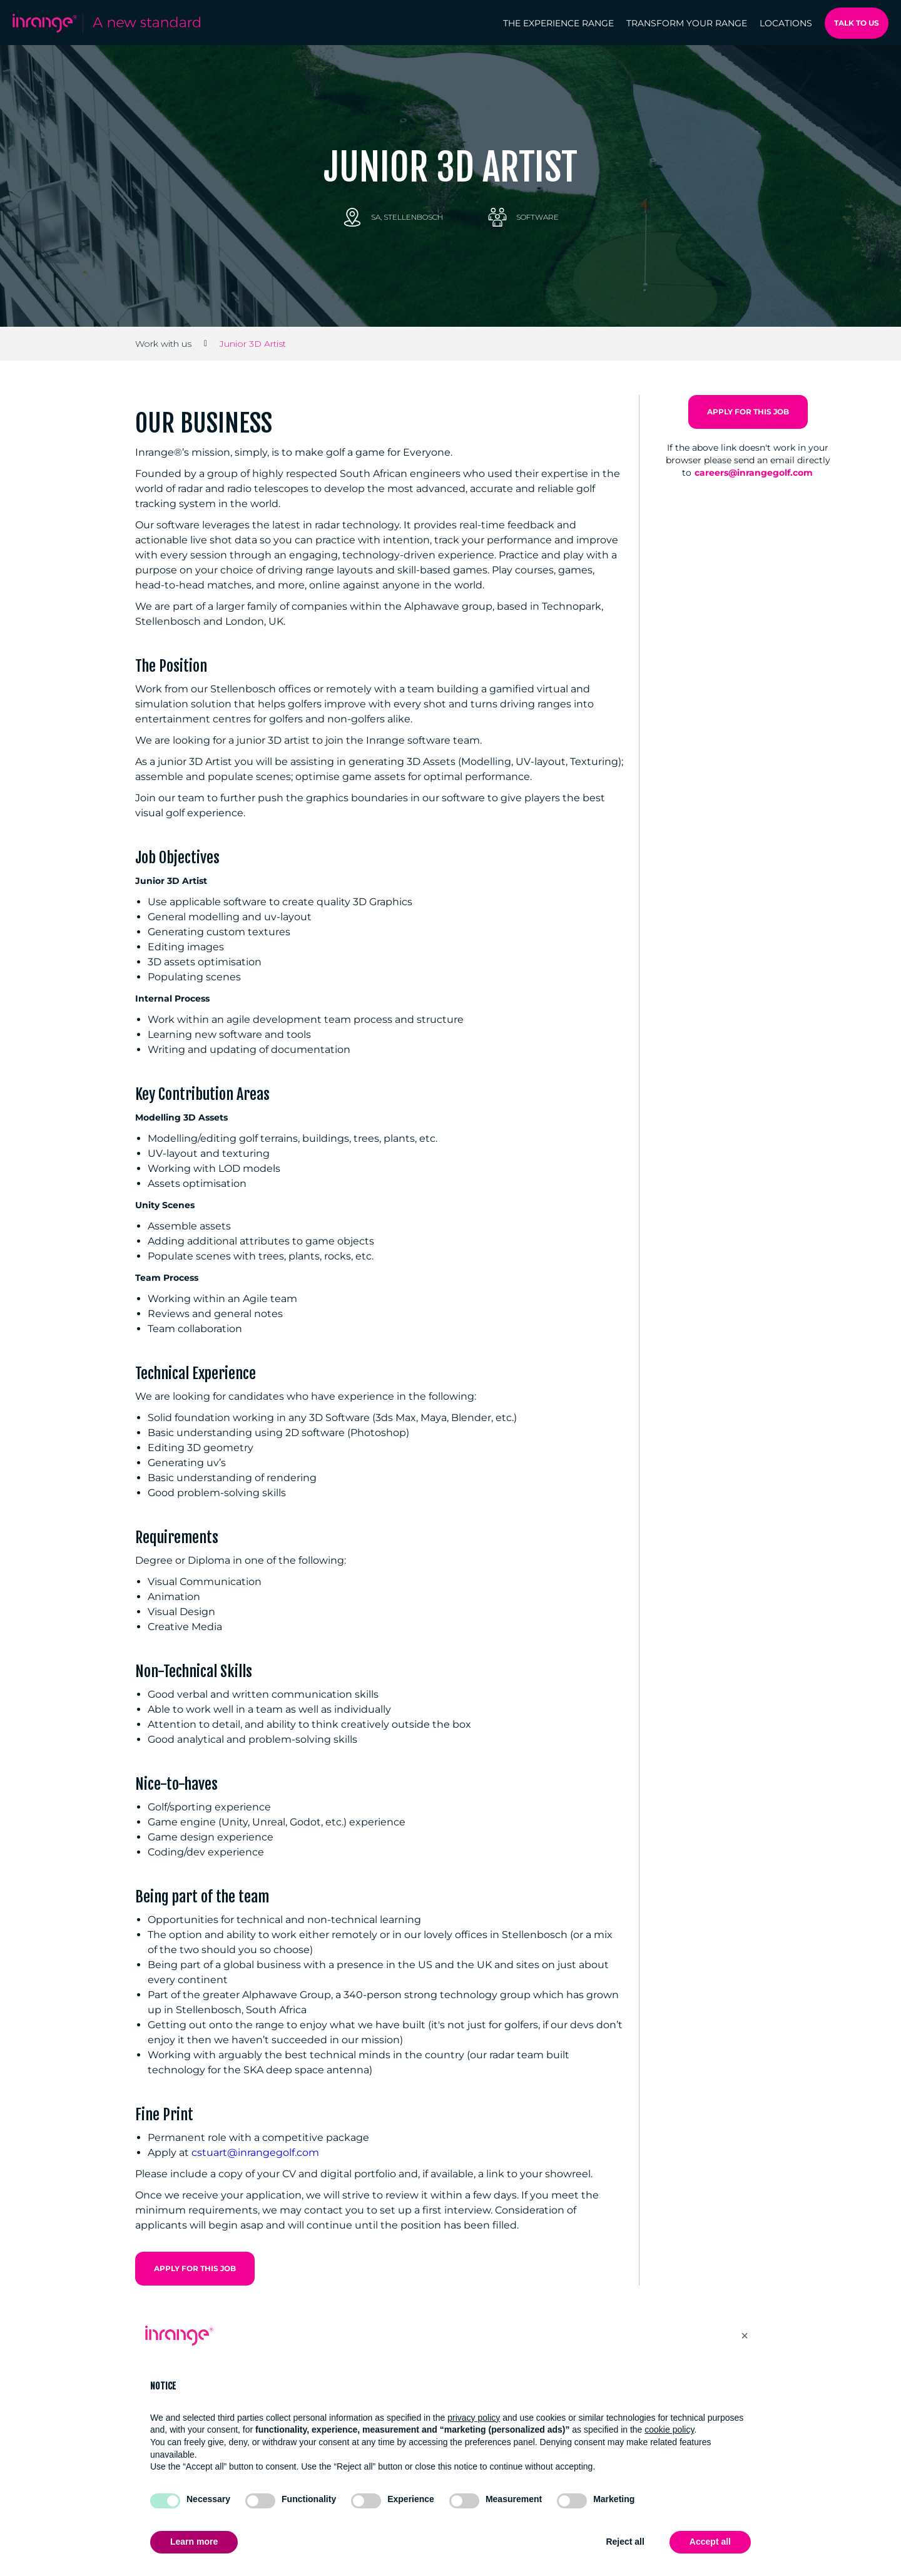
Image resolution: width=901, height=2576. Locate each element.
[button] (745, 2336)
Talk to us (856, 23)
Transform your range (686, 23)
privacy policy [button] (473, 2418)
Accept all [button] (710, 2542)
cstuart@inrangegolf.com (255, 2152)
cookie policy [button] (669, 2430)
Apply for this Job (195, 2268)
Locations (786, 23)
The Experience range (558, 23)
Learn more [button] (194, 2542)
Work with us (163, 343)
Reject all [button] (625, 2542)
